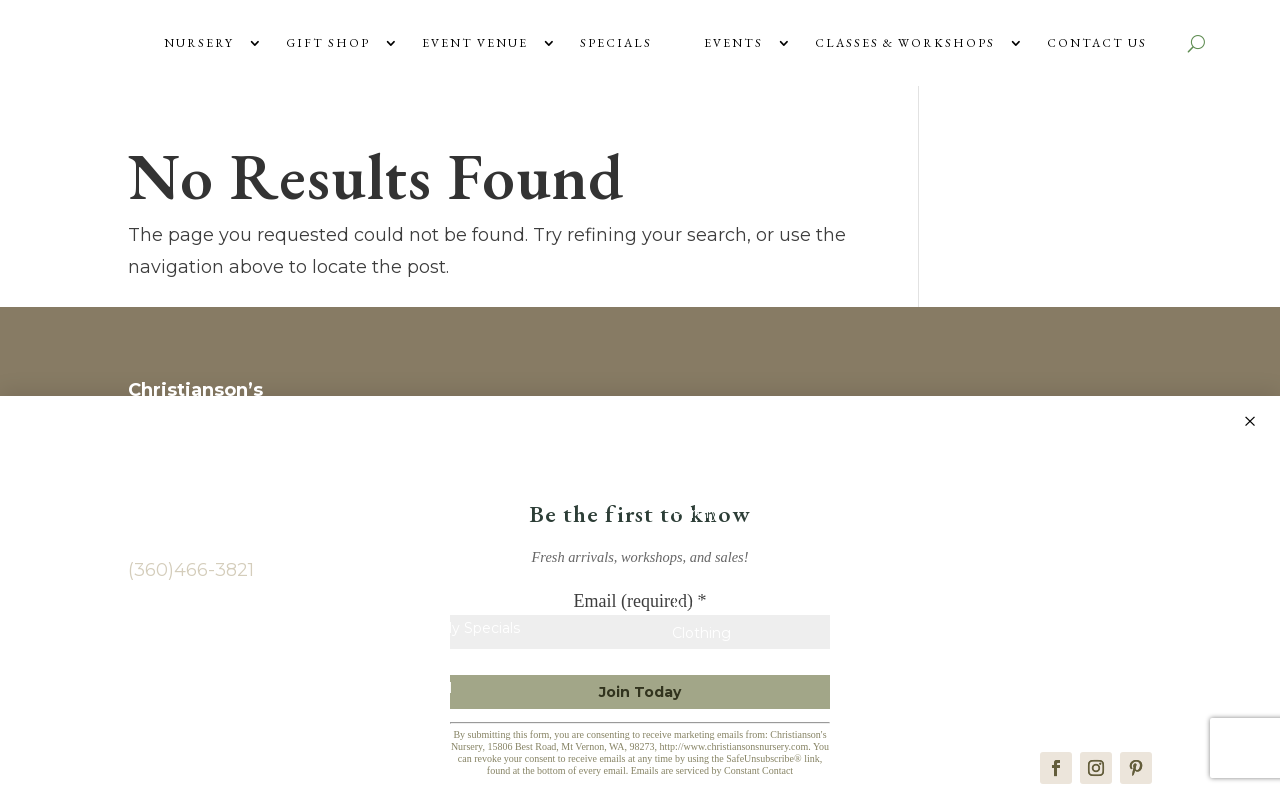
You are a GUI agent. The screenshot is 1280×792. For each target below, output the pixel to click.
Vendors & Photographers (1032, 454)
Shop (690, 454)
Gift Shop (328, 43)
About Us (434, 539)
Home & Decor (725, 544)
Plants (424, 599)
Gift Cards (436, 509)
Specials (616, 43)
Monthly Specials (461, 629)
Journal (427, 689)
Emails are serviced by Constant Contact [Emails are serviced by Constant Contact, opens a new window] (712, 770)
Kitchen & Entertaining (751, 604)
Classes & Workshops (905, 43)
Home (424, 479)
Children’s (705, 574)
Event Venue (475, 43)
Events (733, 43)
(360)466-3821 (191, 570)
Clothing (701, 634)
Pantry (695, 514)
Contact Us (1097, 43)
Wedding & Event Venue (1028, 484)
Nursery (199, 43)
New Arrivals (715, 484)
